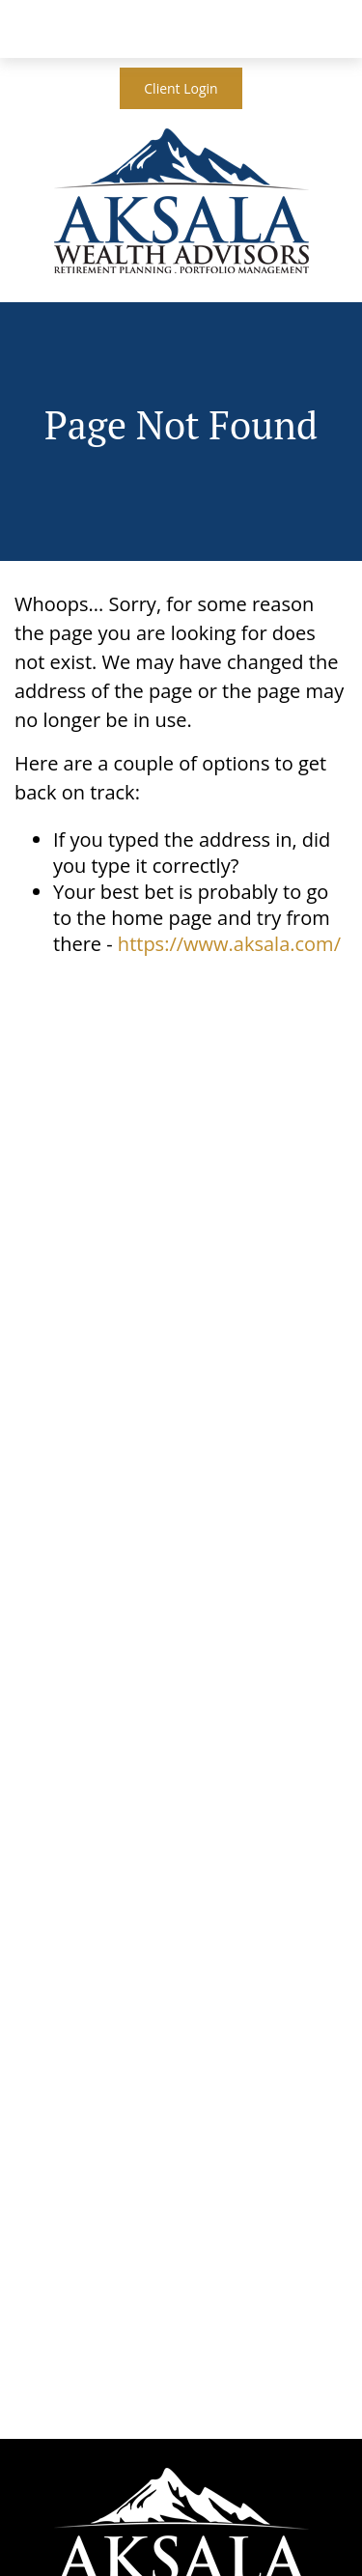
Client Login (180, 88)
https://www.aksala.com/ (229, 944)
